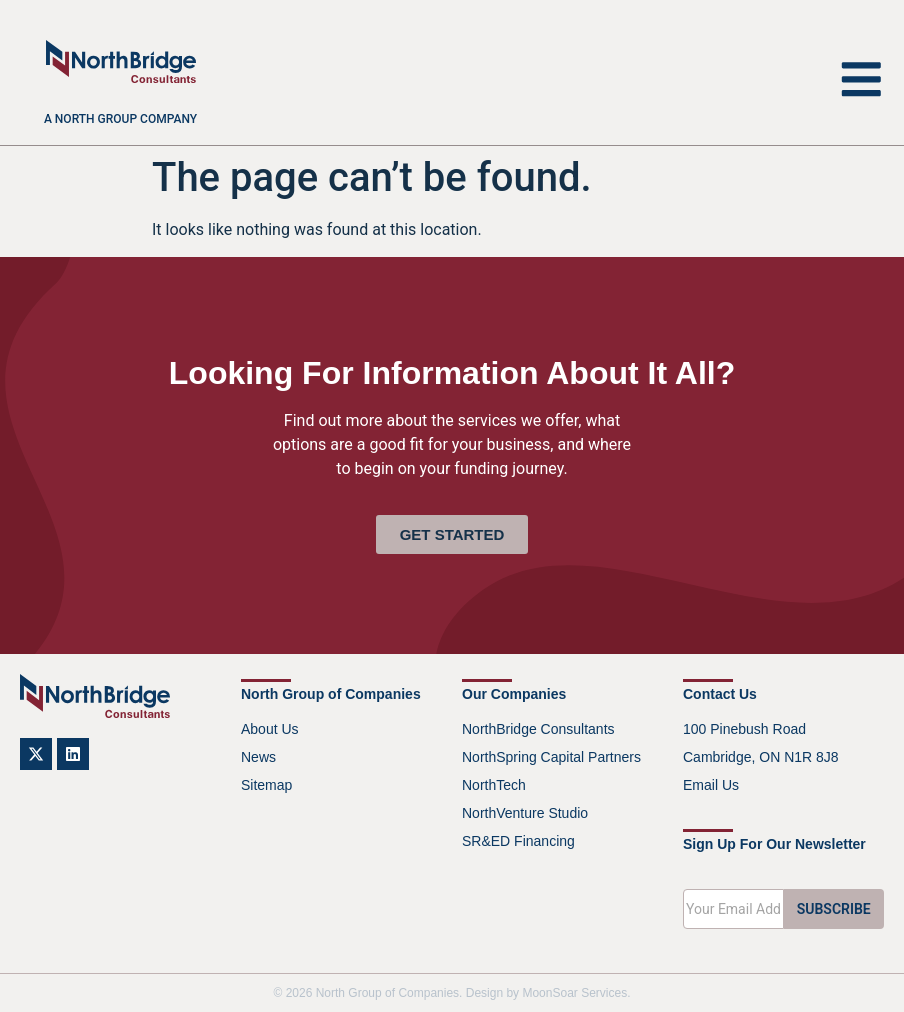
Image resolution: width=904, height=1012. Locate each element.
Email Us (711, 785)
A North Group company (120, 119)
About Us (270, 729)
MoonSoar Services (574, 993)
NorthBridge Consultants (538, 729)
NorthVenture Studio (525, 813)
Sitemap (266, 785)
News (258, 757)
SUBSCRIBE (834, 909)
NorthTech (494, 785)
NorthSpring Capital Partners (551, 757)
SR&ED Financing (518, 841)
